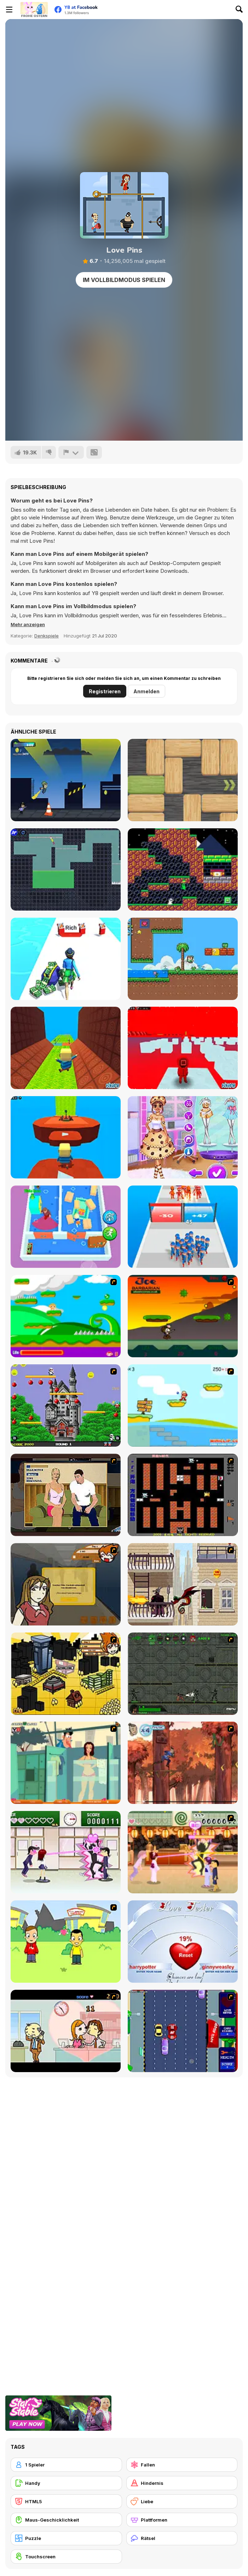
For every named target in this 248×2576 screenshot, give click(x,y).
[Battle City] (183, 1495)
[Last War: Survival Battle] (183, 1227)
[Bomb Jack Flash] (66, 1405)
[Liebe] (182, 2501)
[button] (28, 624)
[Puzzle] (66, 2538)
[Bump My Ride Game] (183, 2031)
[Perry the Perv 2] (66, 1763)
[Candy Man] (66, 1316)
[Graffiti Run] (66, 780)
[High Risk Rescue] (183, 1584)
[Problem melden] (71, 452)
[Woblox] (183, 780)
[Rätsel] (182, 2538)
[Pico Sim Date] (66, 1584)
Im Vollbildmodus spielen (124, 279)
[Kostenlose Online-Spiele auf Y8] (34, 9)
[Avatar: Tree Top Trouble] (183, 1763)
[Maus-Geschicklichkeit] (66, 2520)
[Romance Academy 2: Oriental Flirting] (183, 1852)
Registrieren (105, 691)
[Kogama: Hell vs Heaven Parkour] (66, 1048)
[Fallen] (182, 2465)
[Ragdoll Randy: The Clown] (66, 869)
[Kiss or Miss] (66, 1941)
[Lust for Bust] (66, 1495)
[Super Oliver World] (183, 959)
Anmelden (146, 691)
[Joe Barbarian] (183, 1316)
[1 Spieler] (66, 2465)
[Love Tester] (183, 1941)
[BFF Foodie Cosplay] (183, 1137)
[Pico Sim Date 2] (66, 1674)
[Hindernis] (182, 2483)
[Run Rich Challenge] (66, 959)
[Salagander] (183, 869)
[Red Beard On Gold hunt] (183, 1405)
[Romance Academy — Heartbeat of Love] (66, 1852)
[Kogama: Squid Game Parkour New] (183, 1048)
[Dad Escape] (66, 1227)
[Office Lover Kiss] (66, 2031)
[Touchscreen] (66, 2556)
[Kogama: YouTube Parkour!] (66, 1137)
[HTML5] (66, 2501)
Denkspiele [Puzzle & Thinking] (46, 636)
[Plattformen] (182, 2520)
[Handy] (66, 2483)
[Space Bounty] (183, 1674)
